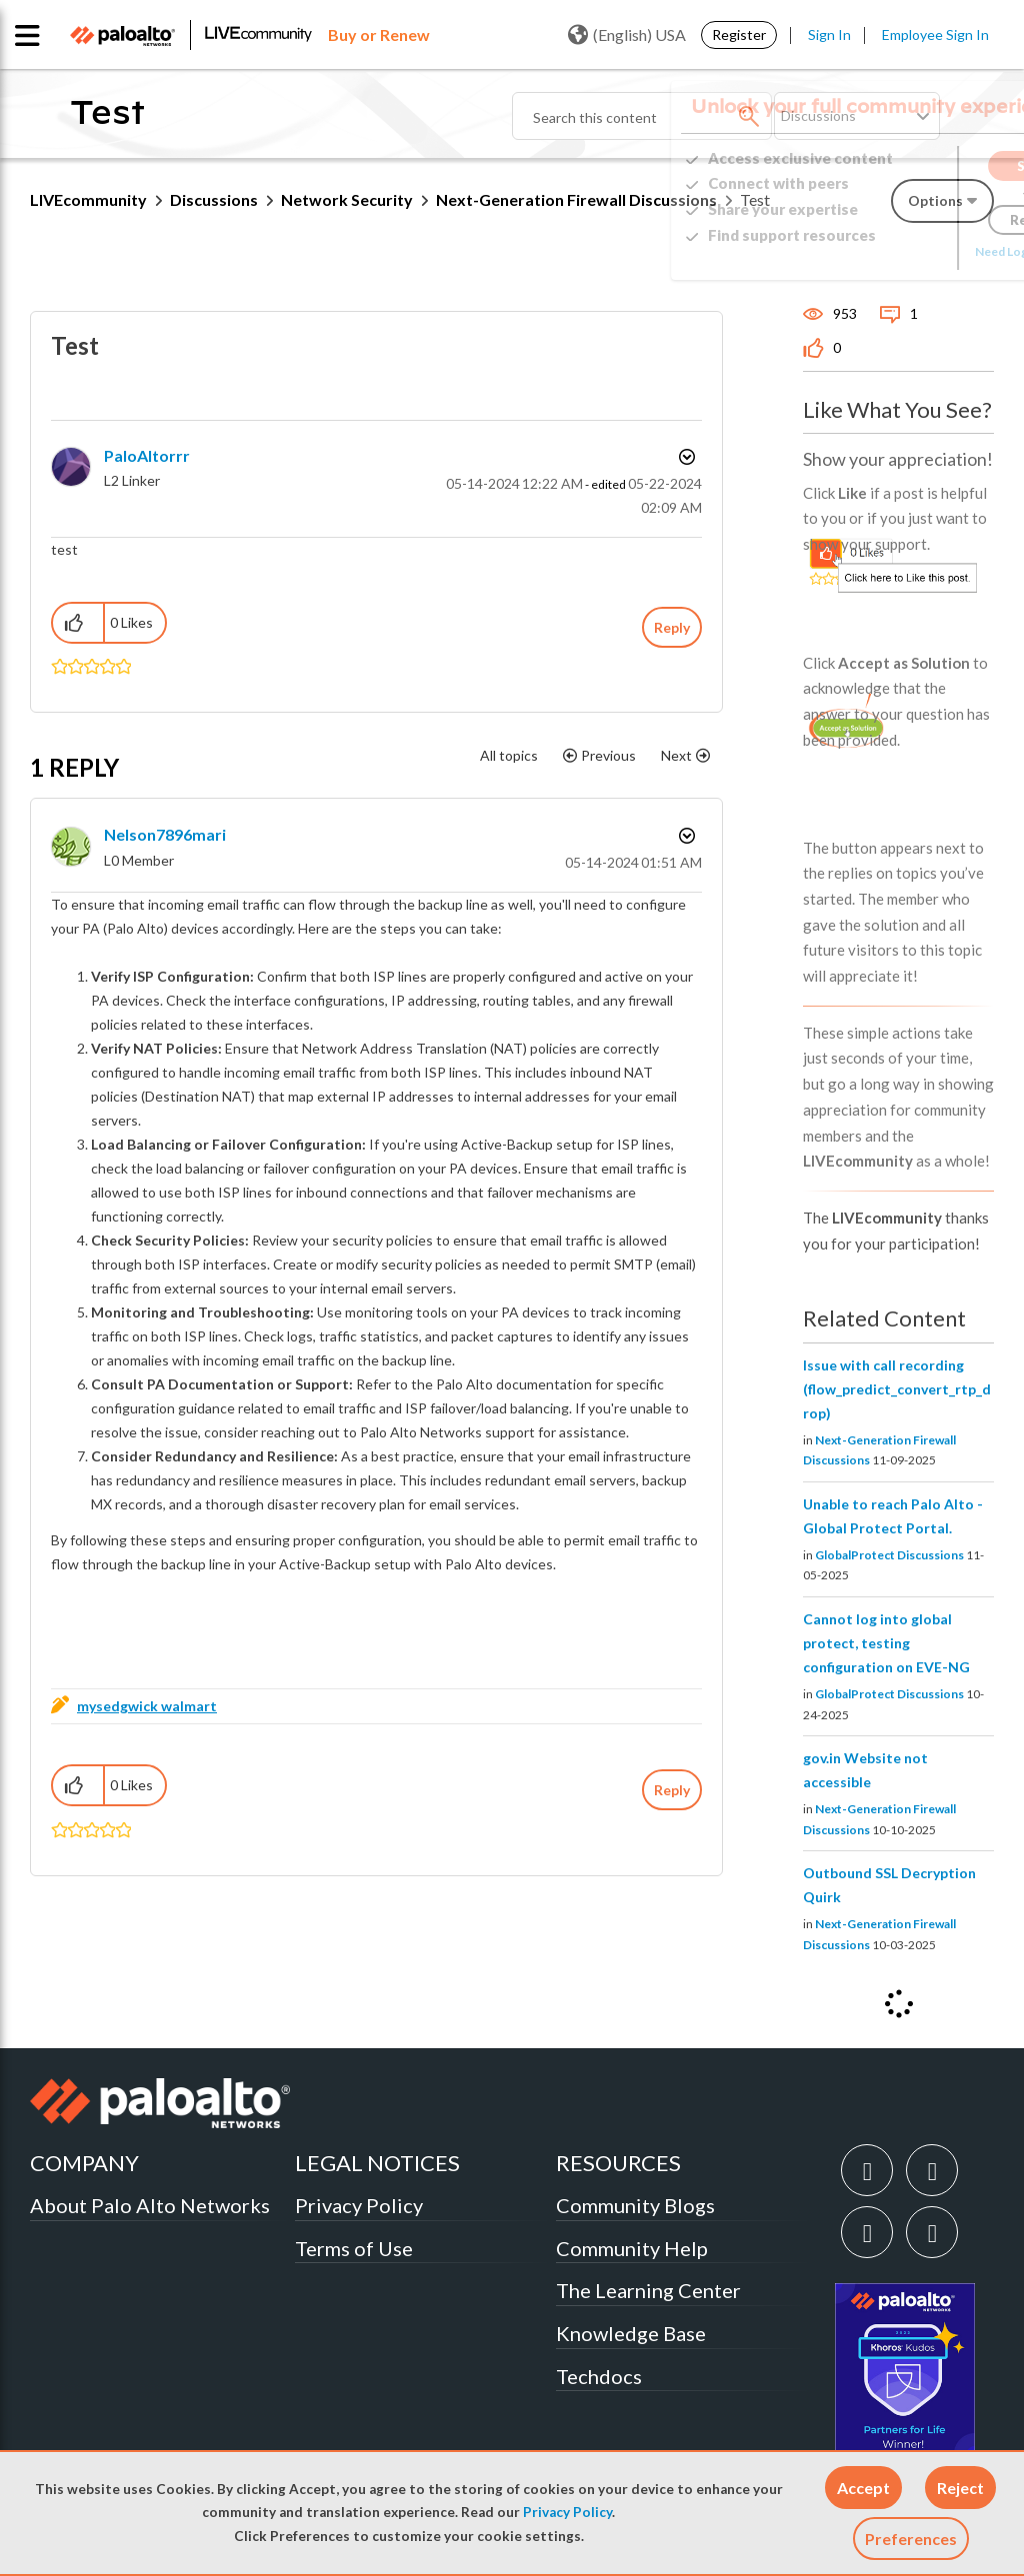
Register (739, 34)
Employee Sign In (935, 34)
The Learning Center (648, 2290)
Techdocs (599, 2376)
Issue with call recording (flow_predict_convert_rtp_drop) (897, 1388)
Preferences (911, 2538)
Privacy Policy (567, 2512)
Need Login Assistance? (904, 251)
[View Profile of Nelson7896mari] (165, 834)
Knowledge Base (631, 2333)
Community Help (632, 2248)
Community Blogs (635, 2205)
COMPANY (84, 2162)
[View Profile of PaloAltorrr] (147, 455)
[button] (863, 2487)
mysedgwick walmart (147, 1705)
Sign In (829, 34)
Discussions (214, 199)
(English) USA (627, 35)
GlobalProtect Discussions (889, 1554)
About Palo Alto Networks (150, 2205)
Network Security (347, 199)
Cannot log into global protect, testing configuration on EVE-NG (886, 1642)
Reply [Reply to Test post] (672, 627)
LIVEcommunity (88, 199)
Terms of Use (354, 2248)
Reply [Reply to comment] (672, 1789)
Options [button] (685, 457)
